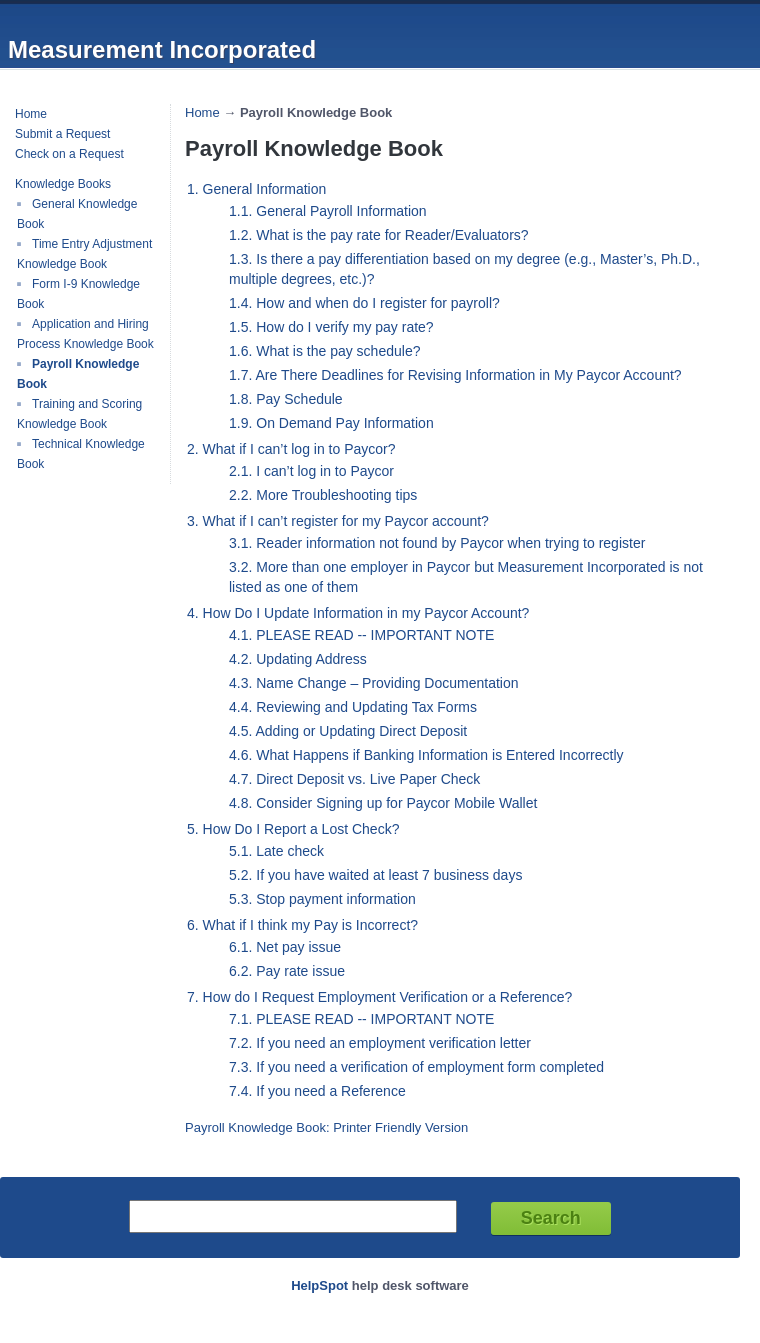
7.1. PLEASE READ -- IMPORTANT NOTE (361, 1019)
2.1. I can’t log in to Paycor (311, 471)
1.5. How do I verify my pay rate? (331, 327)
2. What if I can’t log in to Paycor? (291, 449)
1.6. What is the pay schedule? (324, 351)
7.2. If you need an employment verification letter (380, 1043)
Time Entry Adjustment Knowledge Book (84, 254)
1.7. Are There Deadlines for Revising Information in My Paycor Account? (455, 375)
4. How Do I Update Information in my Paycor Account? (358, 613)
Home (31, 114)
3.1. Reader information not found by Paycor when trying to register (437, 543)
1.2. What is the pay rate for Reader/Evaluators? (379, 235)
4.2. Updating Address (298, 659)
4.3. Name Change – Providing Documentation (374, 683)
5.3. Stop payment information (322, 899)
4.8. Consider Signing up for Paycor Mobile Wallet (383, 803)
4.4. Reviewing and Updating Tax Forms (353, 707)
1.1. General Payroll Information (328, 211)
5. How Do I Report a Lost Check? (293, 829)
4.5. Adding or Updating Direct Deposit (348, 731)
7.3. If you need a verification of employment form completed (416, 1067)
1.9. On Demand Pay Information (331, 423)
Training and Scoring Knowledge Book (79, 414)
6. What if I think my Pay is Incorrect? (302, 925)
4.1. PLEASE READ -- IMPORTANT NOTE (361, 635)
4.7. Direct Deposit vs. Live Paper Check (354, 779)
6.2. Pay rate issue (287, 971)
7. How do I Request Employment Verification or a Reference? (379, 997)
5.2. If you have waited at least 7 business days (375, 875)
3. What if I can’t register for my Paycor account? (338, 521)
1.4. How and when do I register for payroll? (364, 303)
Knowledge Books (63, 184)
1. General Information (256, 189)
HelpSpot (319, 1285)
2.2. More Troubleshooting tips (323, 495)
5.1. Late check (276, 851)
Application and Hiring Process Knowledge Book (85, 334)
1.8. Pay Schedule (286, 399)
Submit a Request (62, 134)
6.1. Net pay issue (285, 947)
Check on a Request (69, 154)
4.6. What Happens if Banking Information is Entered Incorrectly (426, 755)
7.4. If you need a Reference (317, 1091)
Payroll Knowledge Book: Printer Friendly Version (326, 1127)
